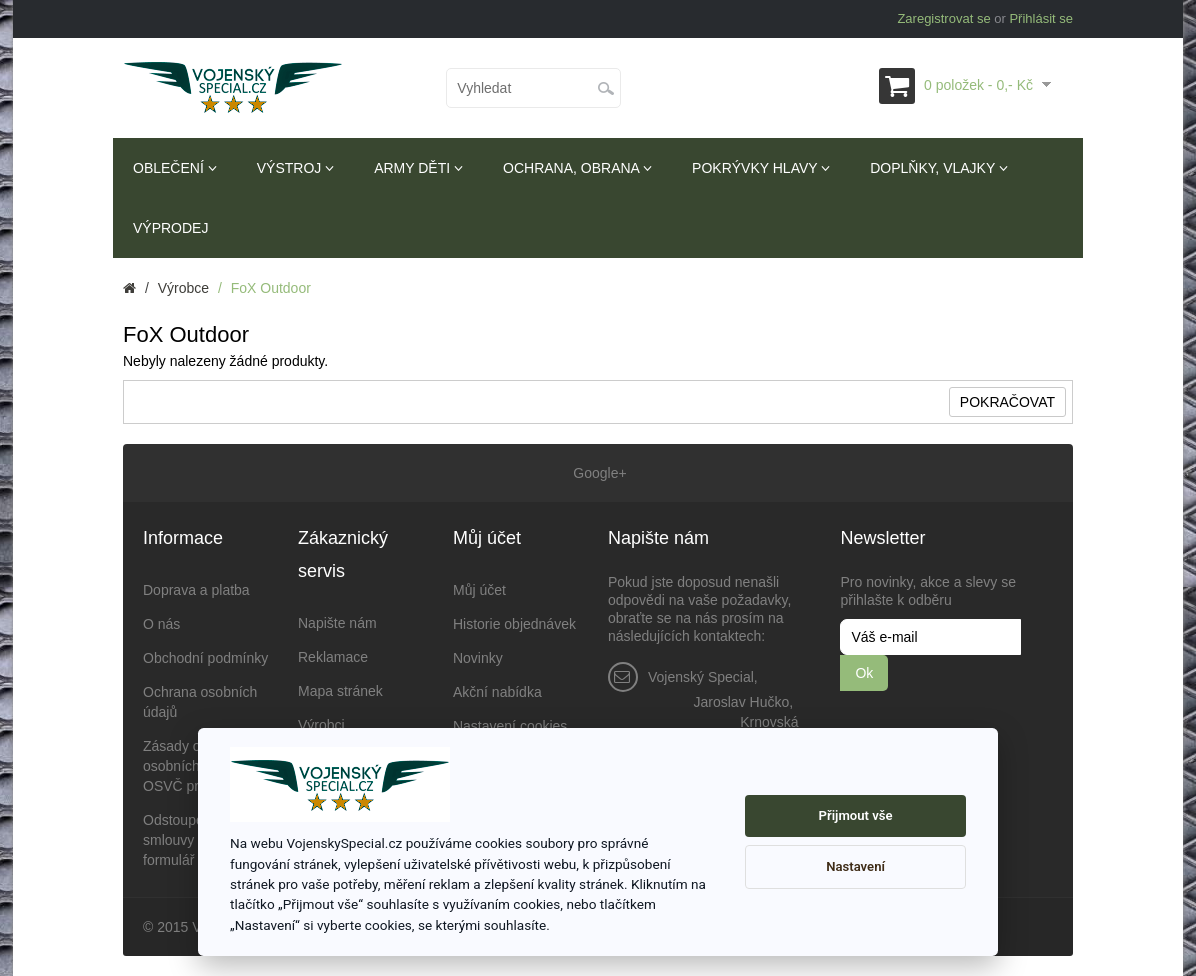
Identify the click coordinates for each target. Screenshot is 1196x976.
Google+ (597, 473)
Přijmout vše (856, 815)
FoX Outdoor (271, 288)
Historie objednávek (514, 624)
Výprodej (170, 228)
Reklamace (333, 657)
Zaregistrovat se (943, 18)
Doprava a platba (196, 590)
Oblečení (175, 168)
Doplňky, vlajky (939, 168)
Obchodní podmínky (205, 658)
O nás (161, 624)
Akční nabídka (497, 692)
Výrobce (183, 288)
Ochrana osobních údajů (200, 702)
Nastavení (855, 866)
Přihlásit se (1041, 18)
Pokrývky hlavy (761, 168)
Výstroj (295, 168)
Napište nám (337, 623)
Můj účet (479, 590)
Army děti (418, 168)
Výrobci (321, 725)
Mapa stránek (340, 691)
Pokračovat (1007, 402)
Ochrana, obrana (577, 168)
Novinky (478, 658)
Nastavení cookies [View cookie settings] (510, 726)
